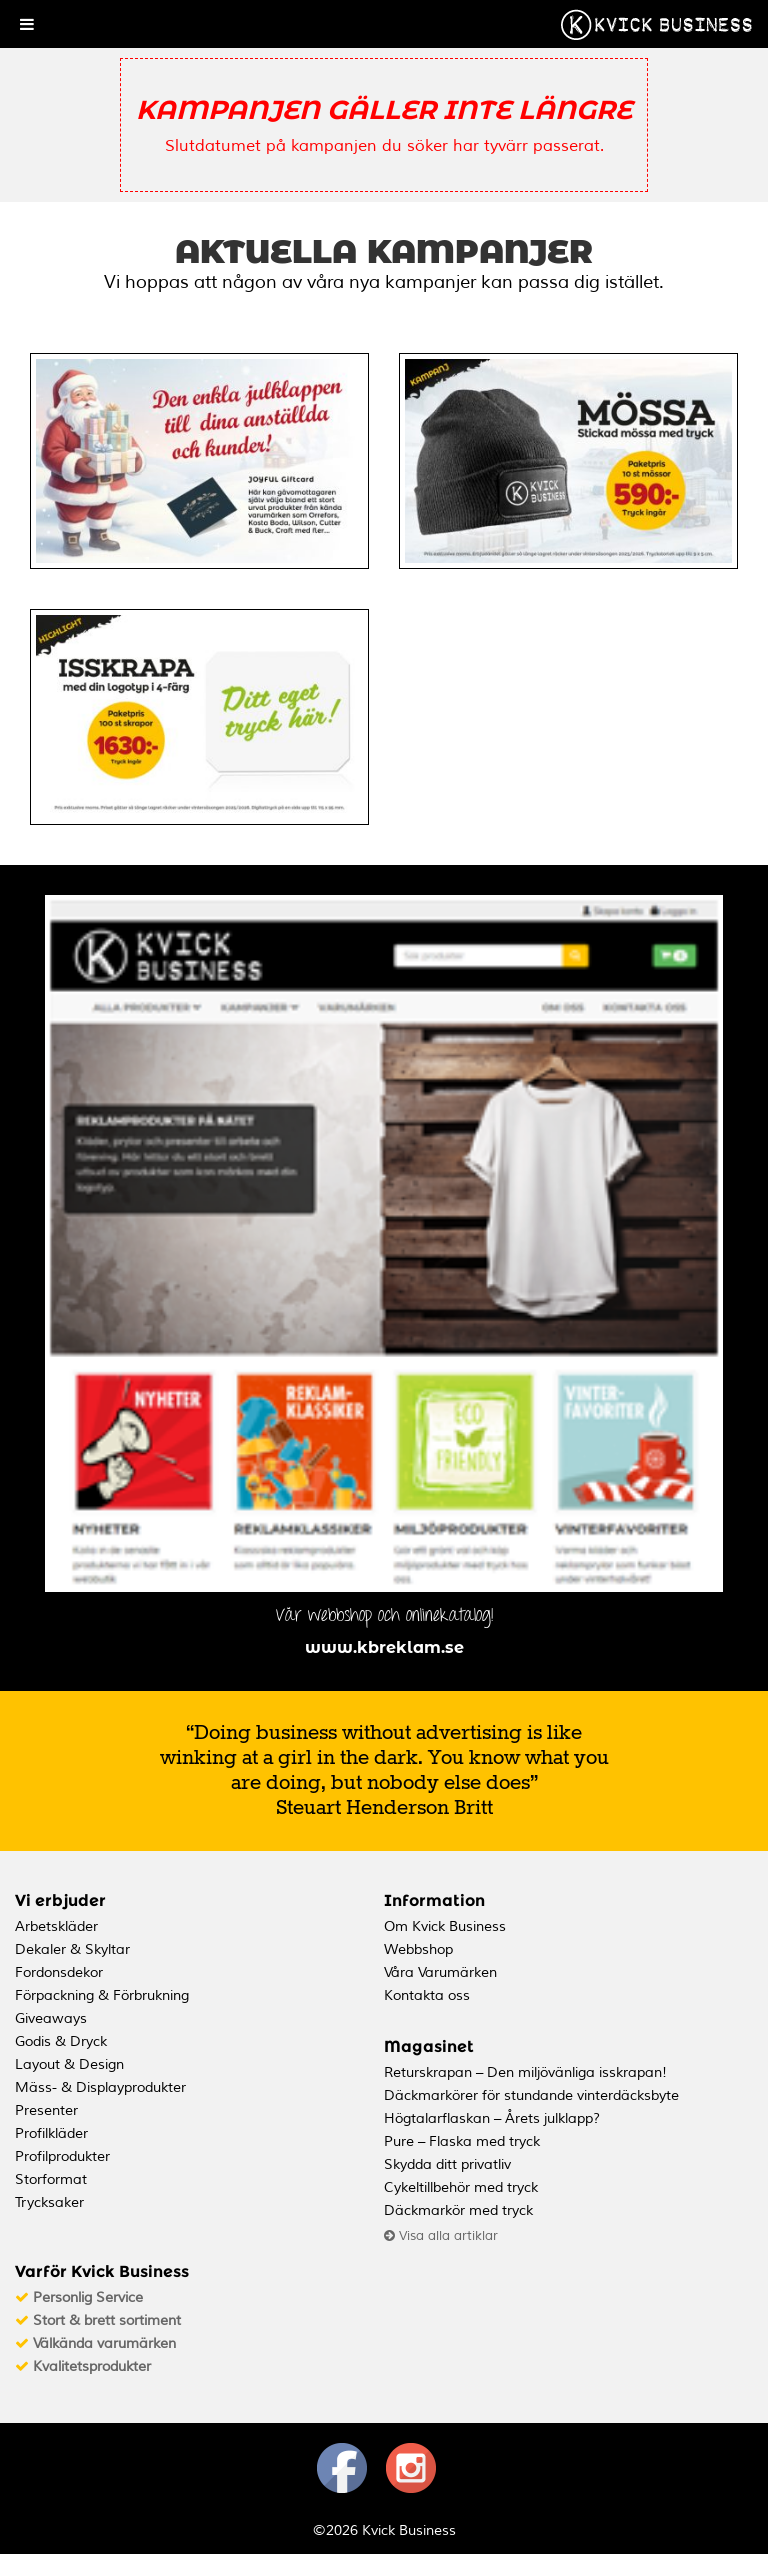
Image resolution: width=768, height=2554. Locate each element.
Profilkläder (51, 2133)
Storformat (51, 2179)
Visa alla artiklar (441, 2236)
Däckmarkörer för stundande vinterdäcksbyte (531, 2095)
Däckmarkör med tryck (458, 2210)
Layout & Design (69, 2064)
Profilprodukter (62, 2156)
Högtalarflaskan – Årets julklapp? (492, 2118)
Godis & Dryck (61, 2041)
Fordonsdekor (59, 1972)
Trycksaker (49, 2202)
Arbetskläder (56, 1926)
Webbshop (418, 1949)
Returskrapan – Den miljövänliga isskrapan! (525, 2072)
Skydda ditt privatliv (447, 2164)
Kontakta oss (427, 1995)
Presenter (46, 2110)
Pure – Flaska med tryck (462, 2141)
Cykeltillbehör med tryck (461, 2187)
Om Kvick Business (445, 1926)
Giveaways (51, 2018)
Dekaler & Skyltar (72, 1949)
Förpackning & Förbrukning (102, 1995)
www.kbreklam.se (384, 1647)
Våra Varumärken (440, 1972)
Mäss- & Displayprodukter (100, 2087)
